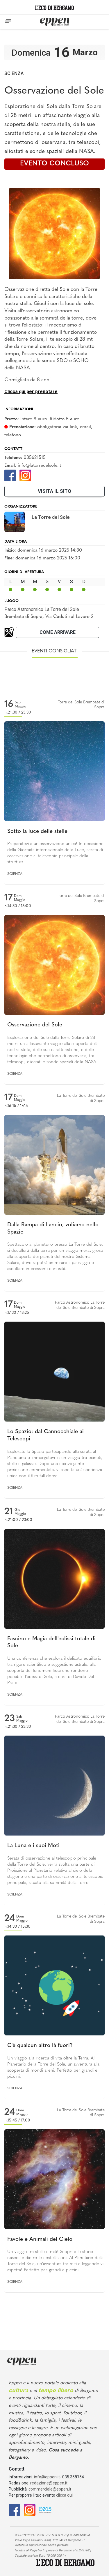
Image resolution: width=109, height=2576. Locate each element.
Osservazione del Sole (34, 1025)
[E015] (45, 2509)
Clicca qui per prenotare (31, 391)
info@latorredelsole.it (39, 465)
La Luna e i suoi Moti (33, 1846)
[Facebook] (10, 475)
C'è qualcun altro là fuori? (40, 2045)
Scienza (14, 73)
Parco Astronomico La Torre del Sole (41, 609)
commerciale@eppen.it (49, 2489)
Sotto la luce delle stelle (37, 831)
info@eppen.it (47, 2477)
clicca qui (64, 2495)
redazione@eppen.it (48, 2483)
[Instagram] (25, 475)
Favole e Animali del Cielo (39, 2239)
